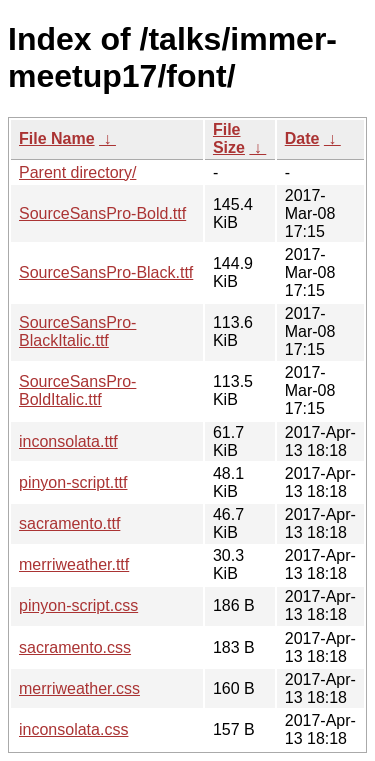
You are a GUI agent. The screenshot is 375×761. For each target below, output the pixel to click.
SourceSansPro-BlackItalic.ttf (77, 331)
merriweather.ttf (74, 564)
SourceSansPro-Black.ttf (106, 272)
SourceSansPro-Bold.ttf (102, 213)
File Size (229, 138)
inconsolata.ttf (68, 441)
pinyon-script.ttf (73, 482)
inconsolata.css (73, 729)
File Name (57, 138)
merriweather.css (79, 688)
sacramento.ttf (69, 523)
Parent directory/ (77, 172)
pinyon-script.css (78, 605)
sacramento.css (75, 647)
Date (302, 138)
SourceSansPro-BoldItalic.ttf (77, 390)
